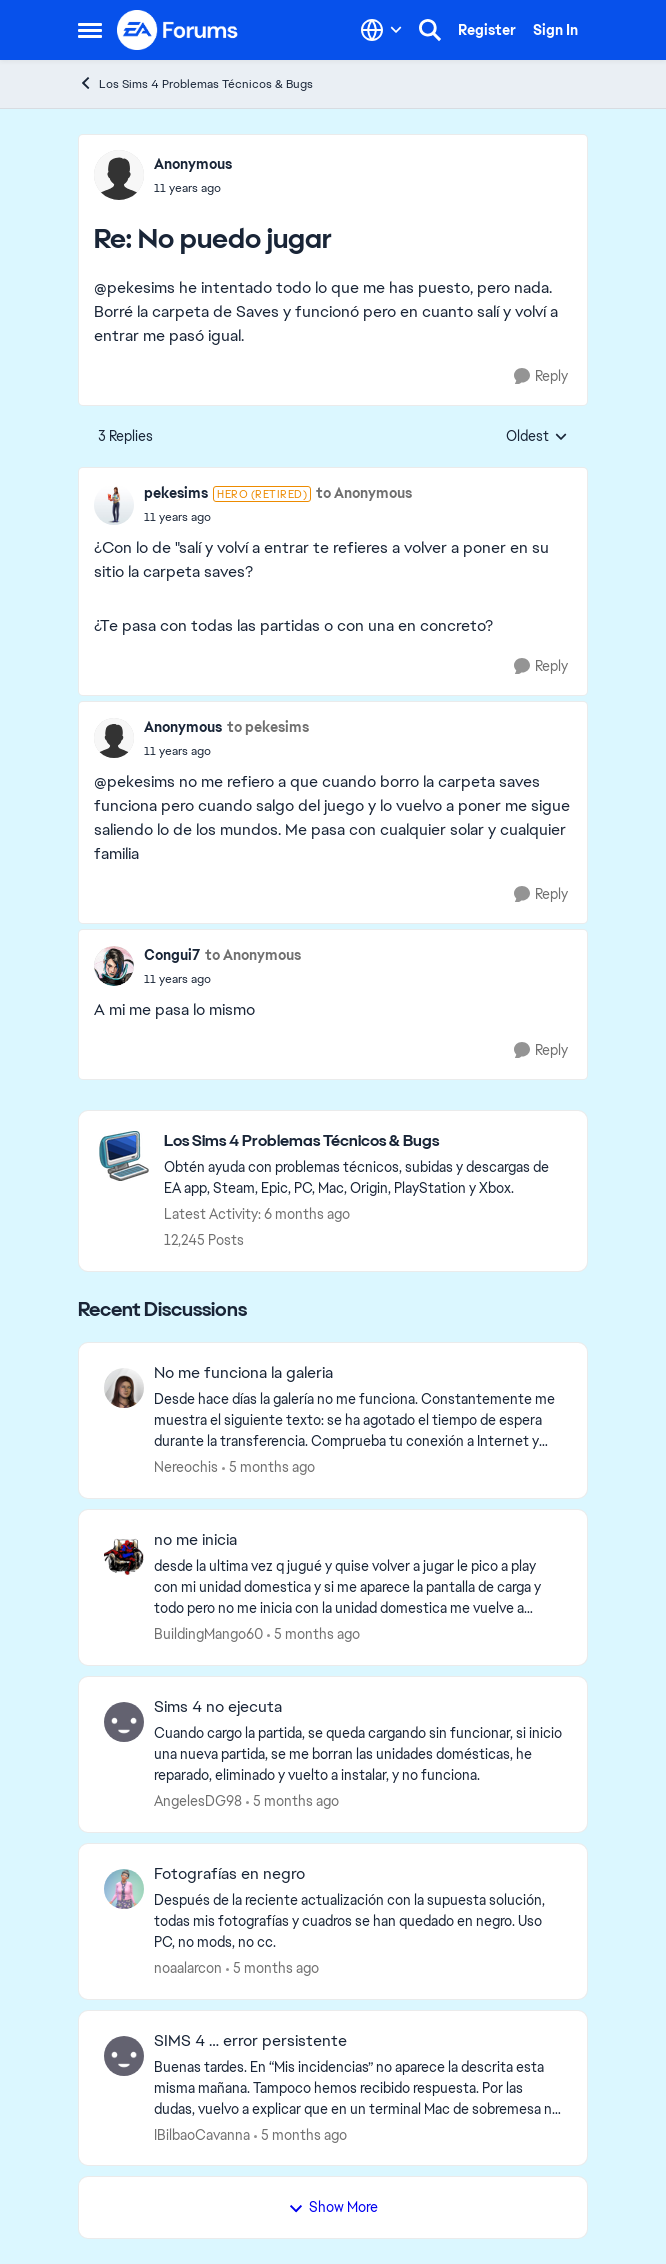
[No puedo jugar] (193, 188)
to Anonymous (364, 493)
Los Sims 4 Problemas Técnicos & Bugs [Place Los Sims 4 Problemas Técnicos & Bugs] (195, 83)
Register (487, 30)
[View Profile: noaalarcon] (124, 1889)
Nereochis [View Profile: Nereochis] (186, 1467)
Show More (333, 2207)
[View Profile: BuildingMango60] (124, 1555)
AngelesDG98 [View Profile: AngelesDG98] (198, 1801)
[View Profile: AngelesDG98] (124, 1722)
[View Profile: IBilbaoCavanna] (124, 2056)
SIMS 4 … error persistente (250, 2041)
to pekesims (268, 727)
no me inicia (195, 1540)
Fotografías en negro (229, 1874)
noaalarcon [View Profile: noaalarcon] (188, 1968)
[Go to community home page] (178, 30)
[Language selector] (381, 30)
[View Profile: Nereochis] (124, 1388)
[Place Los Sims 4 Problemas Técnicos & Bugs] (365, 1141)
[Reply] (541, 376)
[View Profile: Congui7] (114, 966)
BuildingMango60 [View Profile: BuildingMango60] (208, 1634)
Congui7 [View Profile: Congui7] (172, 955)
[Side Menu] (90, 30)
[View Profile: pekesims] (114, 505)
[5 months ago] (268, 1467)
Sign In (555, 30)
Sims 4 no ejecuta (218, 1707)
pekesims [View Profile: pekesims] (176, 493)
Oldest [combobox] (537, 437)
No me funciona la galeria (243, 1373)
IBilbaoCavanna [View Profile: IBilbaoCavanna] (202, 2134)
